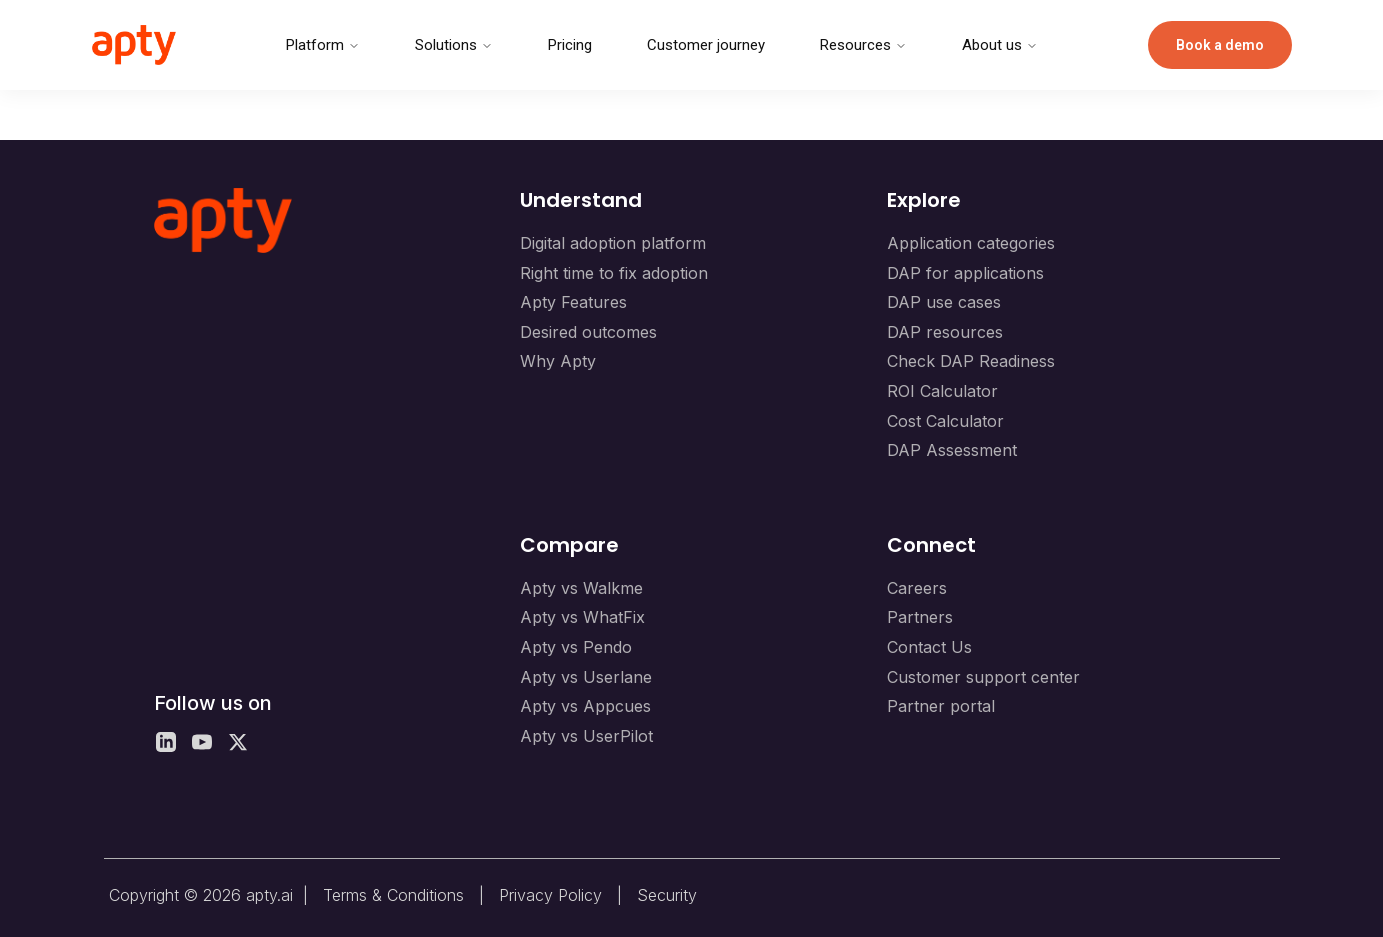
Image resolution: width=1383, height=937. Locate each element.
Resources (863, 45)
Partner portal (941, 706)
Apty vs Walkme (581, 588)
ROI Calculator (942, 391)
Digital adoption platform (613, 243)
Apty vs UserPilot (586, 736)
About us (1000, 45)
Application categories (971, 243)
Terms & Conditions (393, 895)
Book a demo (1220, 45)
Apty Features (573, 302)
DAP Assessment (952, 450)
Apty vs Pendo (576, 647)
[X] (238, 742)
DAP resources (945, 332)
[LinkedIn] (166, 742)
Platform (323, 45)
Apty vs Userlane (586, 677)
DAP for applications (965, 273)
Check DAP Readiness (971, 361)
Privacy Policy (550, 895)
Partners (920, 617)
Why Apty (558, 361)
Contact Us (929, 647)
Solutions (454, 45)
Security (667, 895)
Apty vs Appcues (585, 706)
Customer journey (706, 45)
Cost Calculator (945, 421)
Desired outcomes (588, 332)
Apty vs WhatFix (582, 617)
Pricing (570, 45)
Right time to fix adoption (614, 273)
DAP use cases (944, 302)
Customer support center (983, 677)
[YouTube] (202, 742)
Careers (917, 588)
